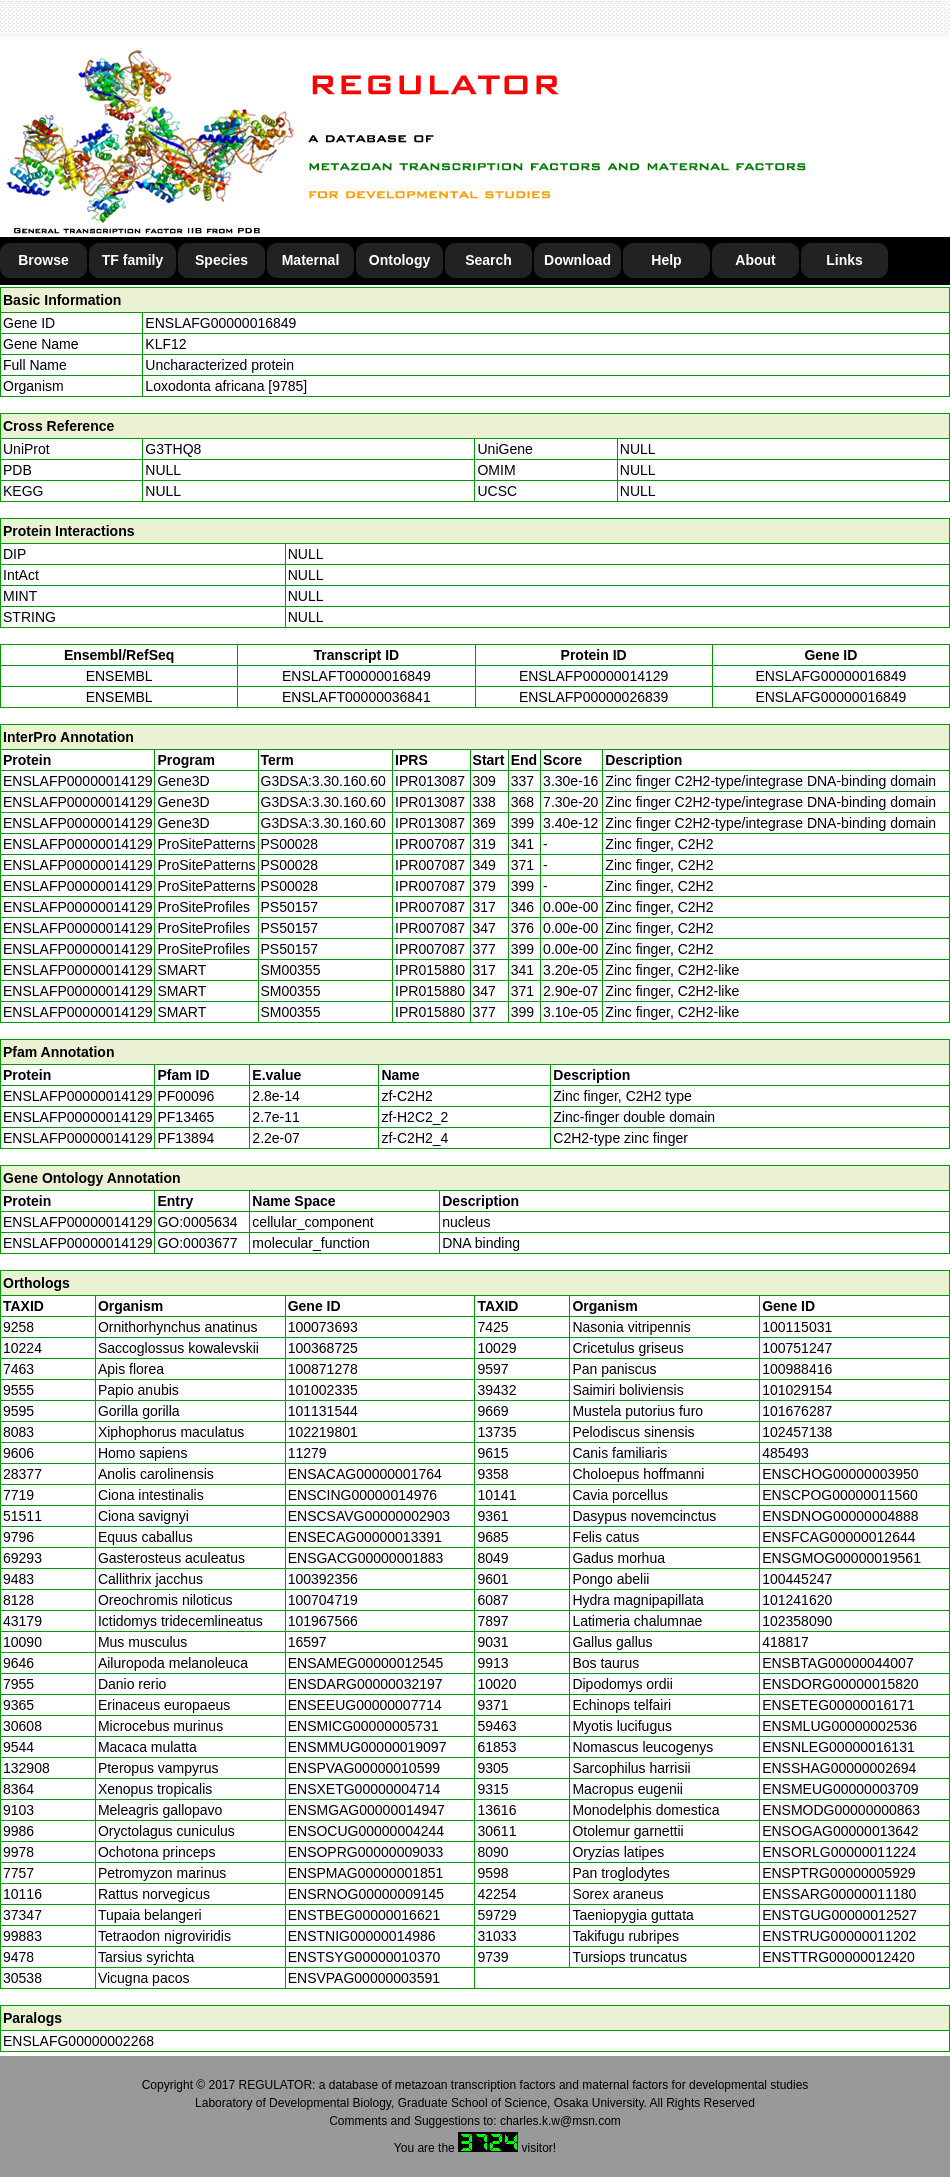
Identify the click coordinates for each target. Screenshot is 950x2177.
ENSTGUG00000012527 (839, 1915)
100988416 (797, 1369)
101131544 (323, 1411)
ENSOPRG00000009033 (366, 1852)
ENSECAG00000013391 (365, 1537)
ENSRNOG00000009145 (366, 1894)
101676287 (797, 1411)
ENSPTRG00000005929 (838, 1873)
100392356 (323, 1579)
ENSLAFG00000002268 (78, 2041)
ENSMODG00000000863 (841, 1810)
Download (577, 260)
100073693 (323, 1327)
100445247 (797, 1579)
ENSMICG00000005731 (363, 1726)
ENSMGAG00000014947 (366, 1810)
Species (221, 260)
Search (488, 260)
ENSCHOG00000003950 (840, 1474)
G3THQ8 (173, 449)
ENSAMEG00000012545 (366, 1663)
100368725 (323, 1348)
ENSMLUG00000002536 (839, 1726)
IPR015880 (430, 970)
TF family (132, 260)
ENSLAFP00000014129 (593, 676)
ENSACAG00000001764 (365, 1474)
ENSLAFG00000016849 (220, 323)
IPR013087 (430, 781)
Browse (43, 260)
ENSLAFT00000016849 (356, 676)
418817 (785, 1642)
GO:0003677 (197, 1243)
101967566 (323, 1621)
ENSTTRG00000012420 (838, 1957)
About (755, 260)
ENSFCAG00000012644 (838, 1537)
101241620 (797, 1600)
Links (844, 260)
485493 (785, 1453)
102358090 (797, 1621)
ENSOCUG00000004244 (366, 1831)
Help (666, 260)
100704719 (323, 1600)
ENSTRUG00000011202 (839, 1936)
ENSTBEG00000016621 (364, 1915)
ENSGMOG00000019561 (841, 1558)
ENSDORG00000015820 (840, 1684)
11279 (307, 1453)
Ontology (399, 260)
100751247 (797, 1348)
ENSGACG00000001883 (366, 1558)
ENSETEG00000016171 (838, 1705)
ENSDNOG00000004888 (840, 1516)
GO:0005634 (197, 1222)
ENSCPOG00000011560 (840, 1495)
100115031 (797, 1327)
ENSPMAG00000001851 (366, 1873)
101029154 (797, 1390)
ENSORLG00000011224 (839, 1852)
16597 (307, 1642)
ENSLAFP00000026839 (593, 697)
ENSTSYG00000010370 (364, 1957)
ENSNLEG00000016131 (838, 1747)
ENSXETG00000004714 (364, 1789)
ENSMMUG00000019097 (367, 1747)
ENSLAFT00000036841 (356, 697)
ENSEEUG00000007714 (365, 1705)
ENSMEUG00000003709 (840, 1789)
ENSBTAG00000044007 (838, 1663)
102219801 (323, 1432)
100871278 (323, 1369)
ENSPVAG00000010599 (364, 1768)
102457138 (797, 1432)
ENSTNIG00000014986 (362, 1936)
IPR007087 (430, 844)
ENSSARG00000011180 (839, 1894)
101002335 (323, 1390)
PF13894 (185, 1138)
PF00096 (185, 1096)
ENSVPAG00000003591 (364, 1978)
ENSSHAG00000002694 (839, 1768)
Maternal (311, 260)
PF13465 (185, 1117)
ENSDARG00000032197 (365, 1684)
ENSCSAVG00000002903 (369, 1516)
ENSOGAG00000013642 (840, 1831)
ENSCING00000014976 (362, 1495)
